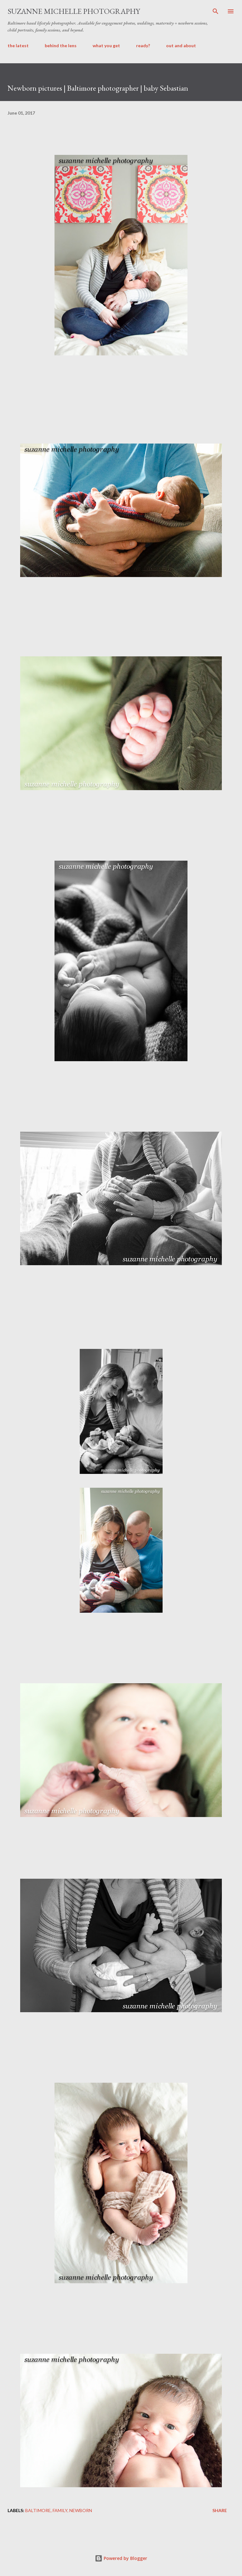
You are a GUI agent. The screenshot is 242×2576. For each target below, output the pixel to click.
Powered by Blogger (121, 2558)
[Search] (215, 11)
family (60, 2510)
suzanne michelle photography (74, 11)
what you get (106, 45)
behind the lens (61, 45)
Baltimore (38, 2510)
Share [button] (219, 2510)
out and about (181, 45)
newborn (80, 2510)
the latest (18, 45)
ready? (143, 45)
